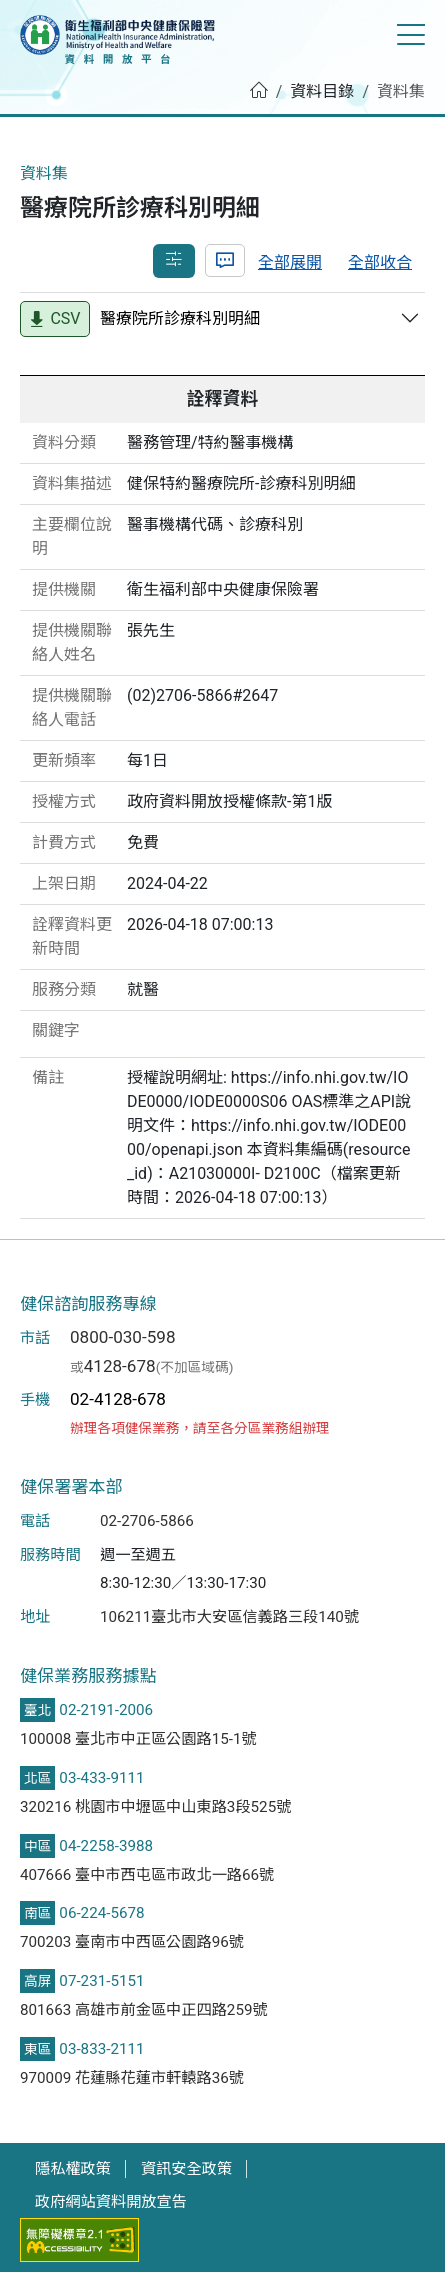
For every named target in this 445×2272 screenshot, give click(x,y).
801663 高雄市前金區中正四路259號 (144, 2010)
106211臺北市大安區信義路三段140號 (229, 1617)
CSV (54, 318)
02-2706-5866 (147, 1521)
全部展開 (290, 262)
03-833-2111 (101, 2049)
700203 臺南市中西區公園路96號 (132, 1942)
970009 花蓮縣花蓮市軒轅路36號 (132, 2078)
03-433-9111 (101, 1778)
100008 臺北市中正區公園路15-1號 (138, 1739)
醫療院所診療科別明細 (180, 318)
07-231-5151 (101, 1981)
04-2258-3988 (106, 1846)
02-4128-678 (118, 1399)
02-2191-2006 (106, 1710)
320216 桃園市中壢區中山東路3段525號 (155, 1807)
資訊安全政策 (186, 2169)
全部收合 (380, 262)
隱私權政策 (73, 2169)
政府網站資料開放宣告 (111, 2202)
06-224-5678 (101, 1913)
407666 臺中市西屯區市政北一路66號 (147, 1875)
